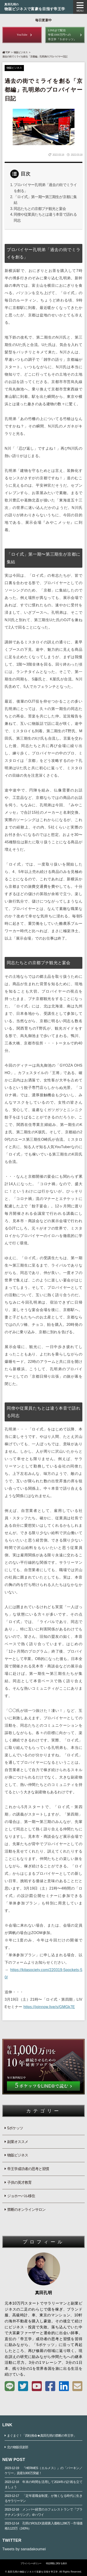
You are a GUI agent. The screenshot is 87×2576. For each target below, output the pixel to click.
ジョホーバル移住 (21, 2196)
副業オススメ (17, 2142)
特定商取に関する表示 (56, 2563)
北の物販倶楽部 (17, 2447)
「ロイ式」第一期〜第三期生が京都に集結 (45, 200)
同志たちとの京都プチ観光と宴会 (40, 209)
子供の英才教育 (19, 2182)
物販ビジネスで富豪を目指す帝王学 (43, 7)
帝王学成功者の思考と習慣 (28, 2169)
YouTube (22, 34)
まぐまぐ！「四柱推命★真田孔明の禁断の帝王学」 (41, 2435)
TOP (6, 52)
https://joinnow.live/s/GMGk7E (49, 2007)
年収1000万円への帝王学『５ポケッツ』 (65, 34)
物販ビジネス (21, 52)
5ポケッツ (15, 2128)
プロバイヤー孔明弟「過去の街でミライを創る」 (45, 188)
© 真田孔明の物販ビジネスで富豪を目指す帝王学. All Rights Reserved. (43, 2571)
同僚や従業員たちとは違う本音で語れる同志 (45, 217)
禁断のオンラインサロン (26, 2210)
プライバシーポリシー (30, 2563)
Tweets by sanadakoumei (24, 2549)
